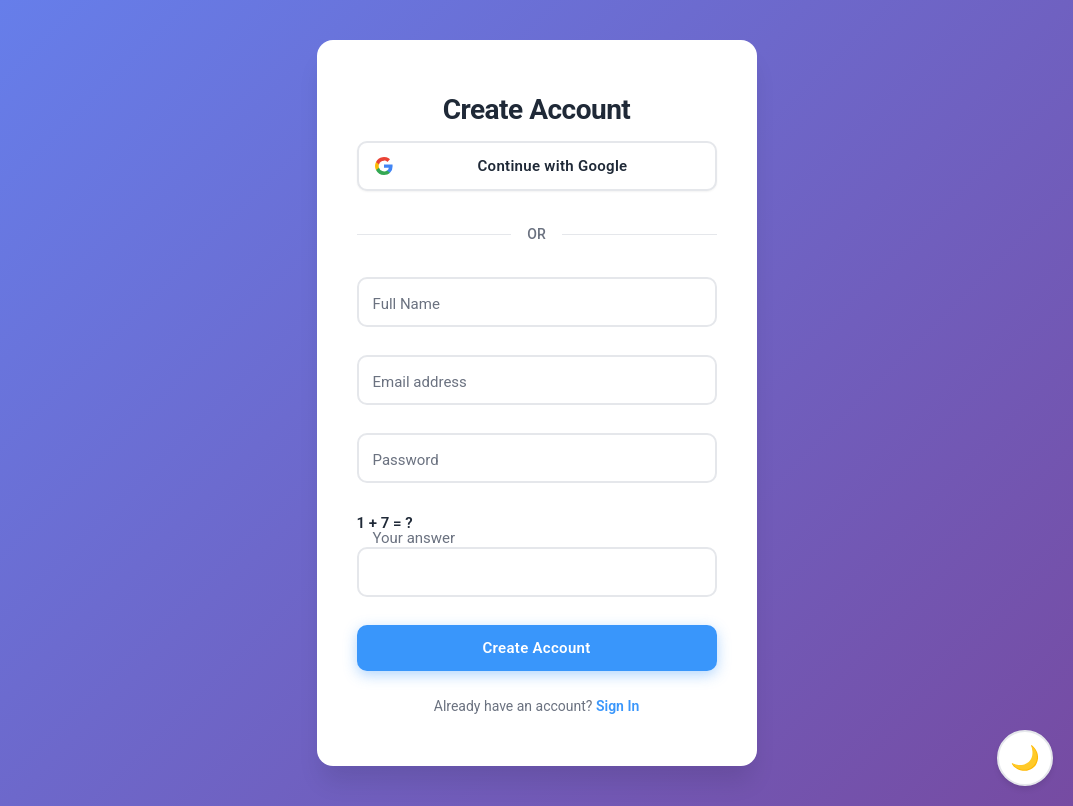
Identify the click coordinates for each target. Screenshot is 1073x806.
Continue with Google (553, 166)
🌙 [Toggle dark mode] (1025, 758)
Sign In (617, 706)
